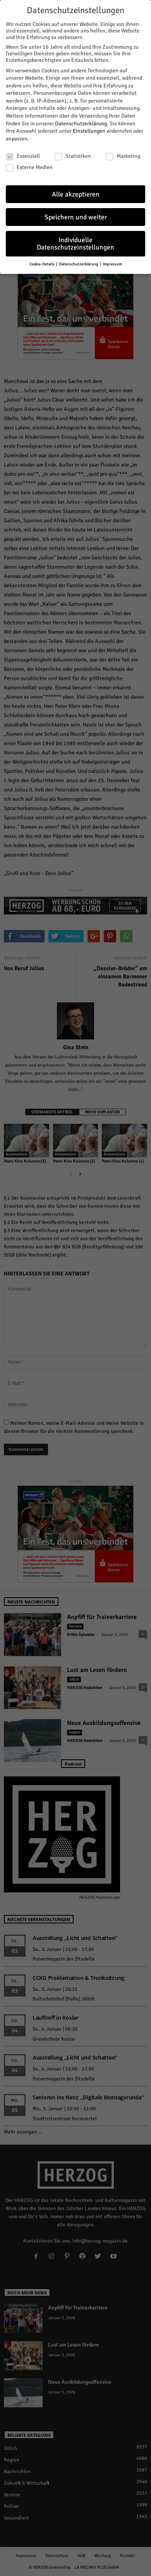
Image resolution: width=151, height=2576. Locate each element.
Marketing (123, 153)
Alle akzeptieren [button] (76, 192)
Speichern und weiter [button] (76, 215)
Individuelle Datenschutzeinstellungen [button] (75, 242)
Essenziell (23, 153)
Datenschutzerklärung (81, 121)
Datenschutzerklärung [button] (79, 261)
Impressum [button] (112, 261)
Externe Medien (29, 165)
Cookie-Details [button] (42, 261)
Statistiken (73, 153)
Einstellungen (89, 129)
